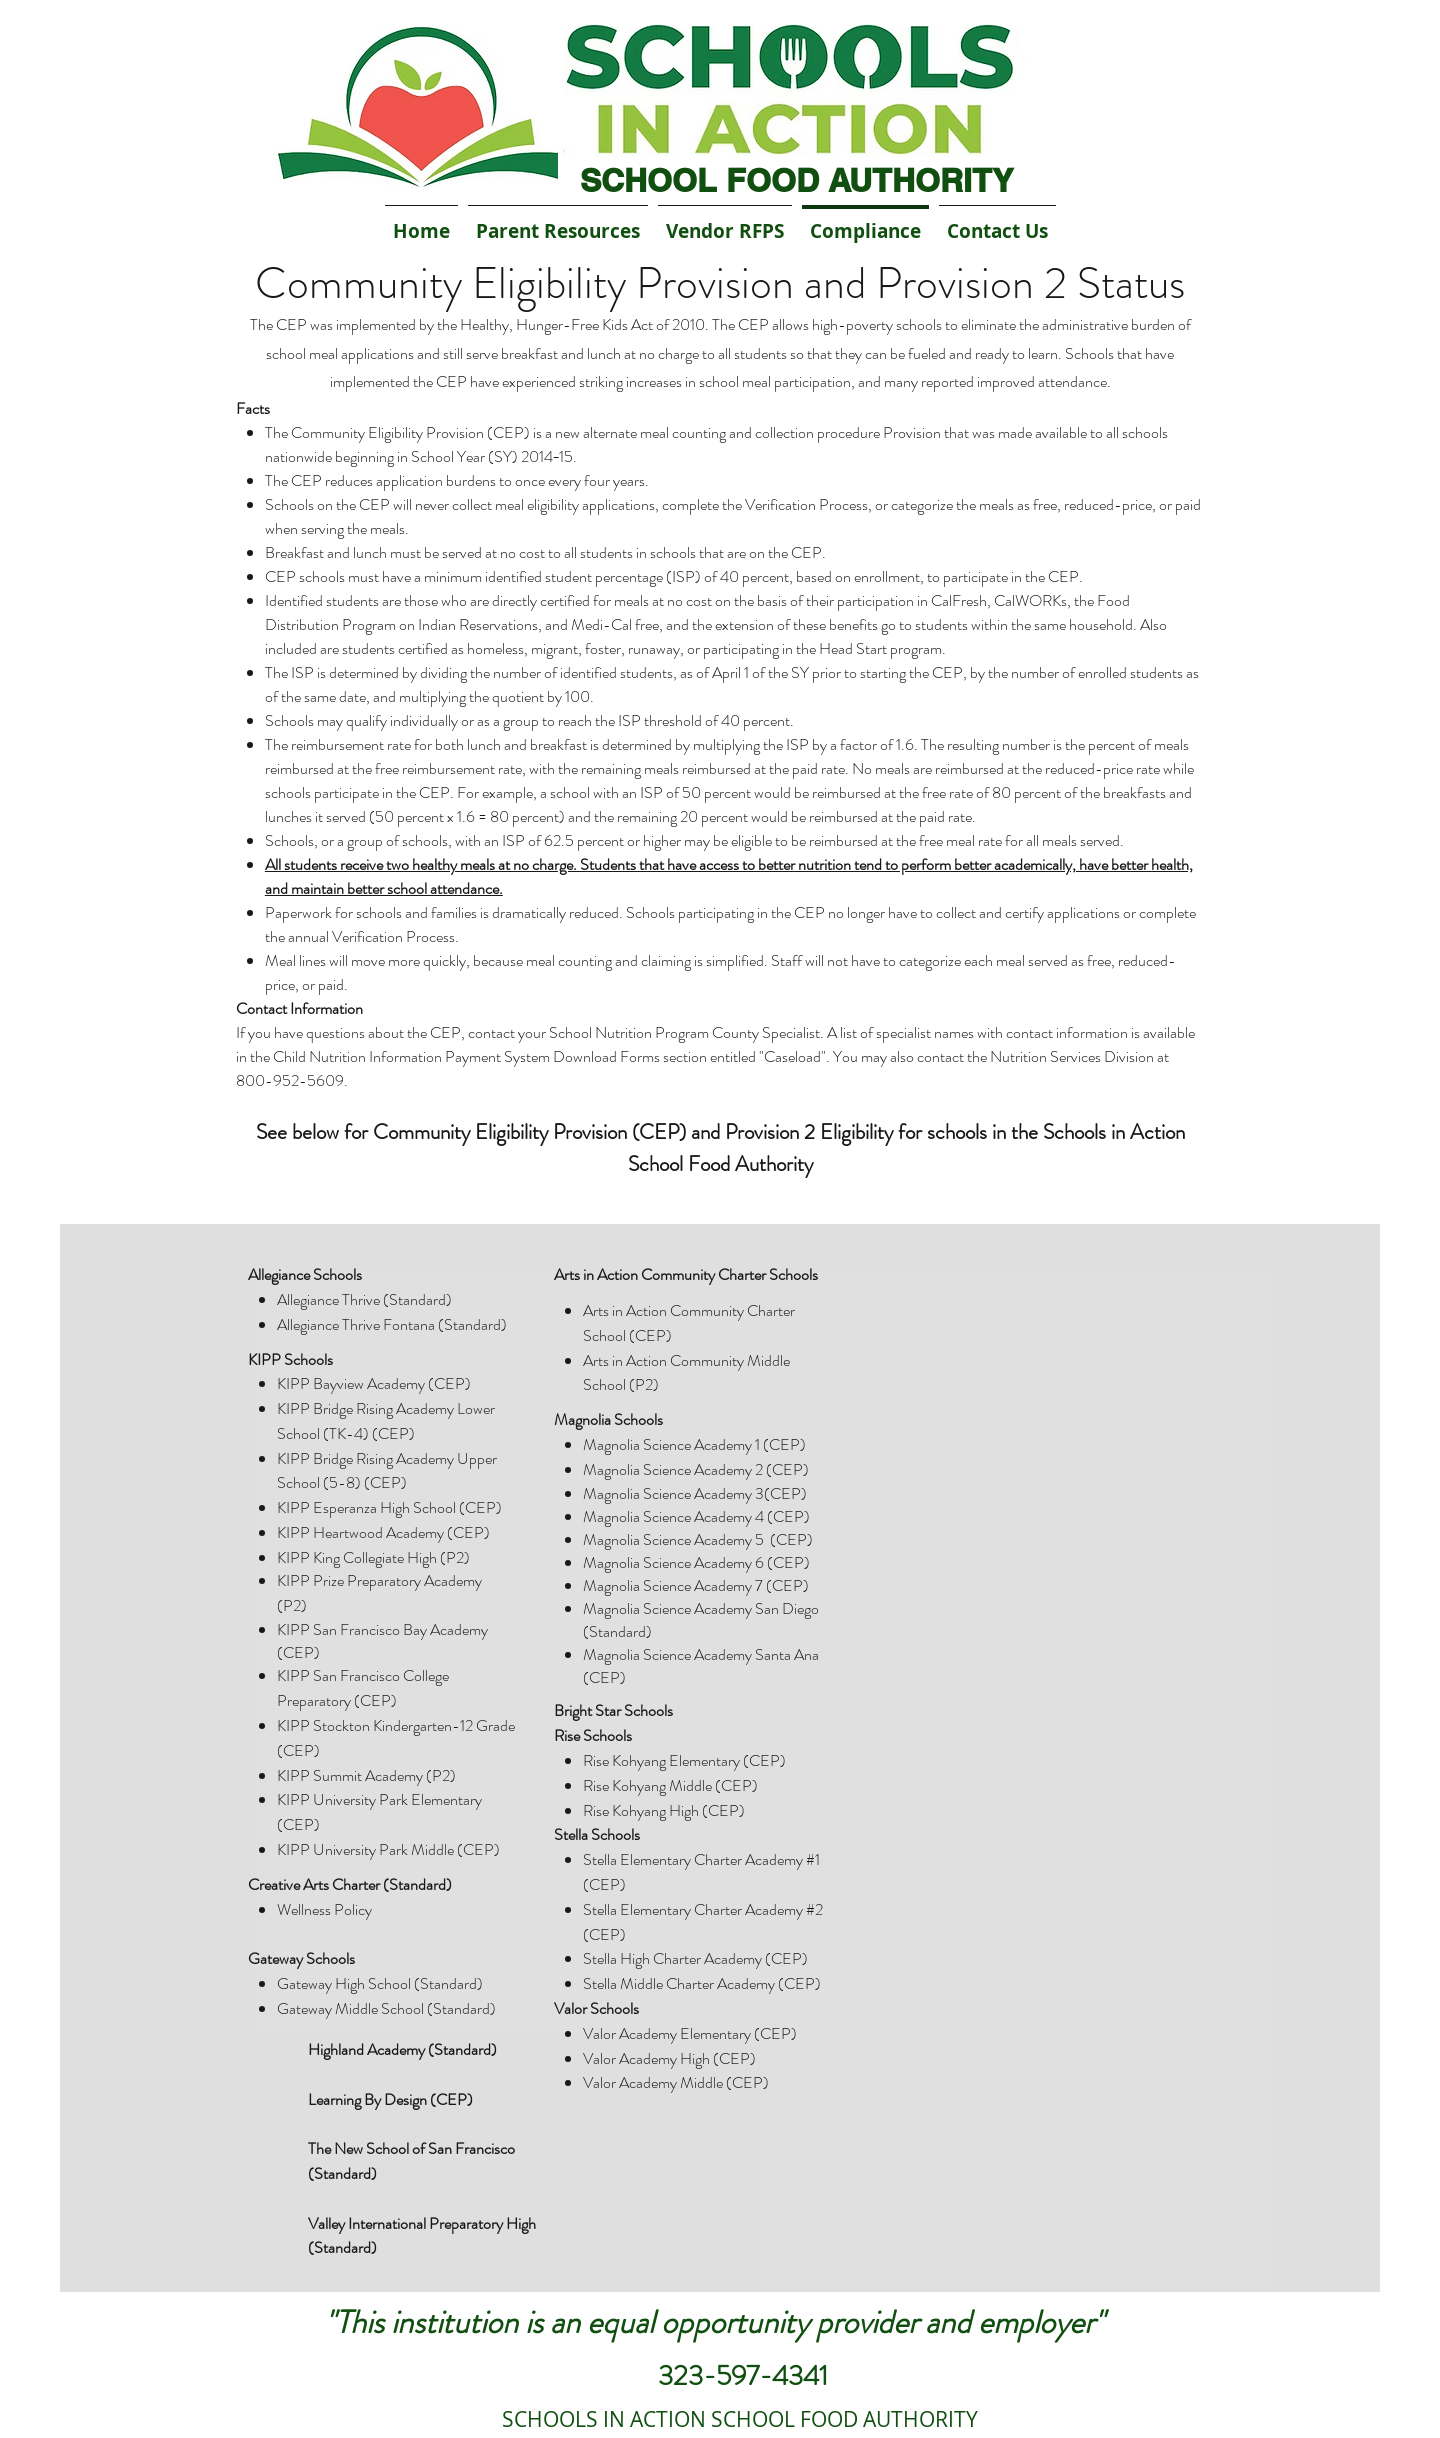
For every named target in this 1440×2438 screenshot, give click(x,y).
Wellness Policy (324, 1909)
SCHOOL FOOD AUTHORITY (796, 180)
